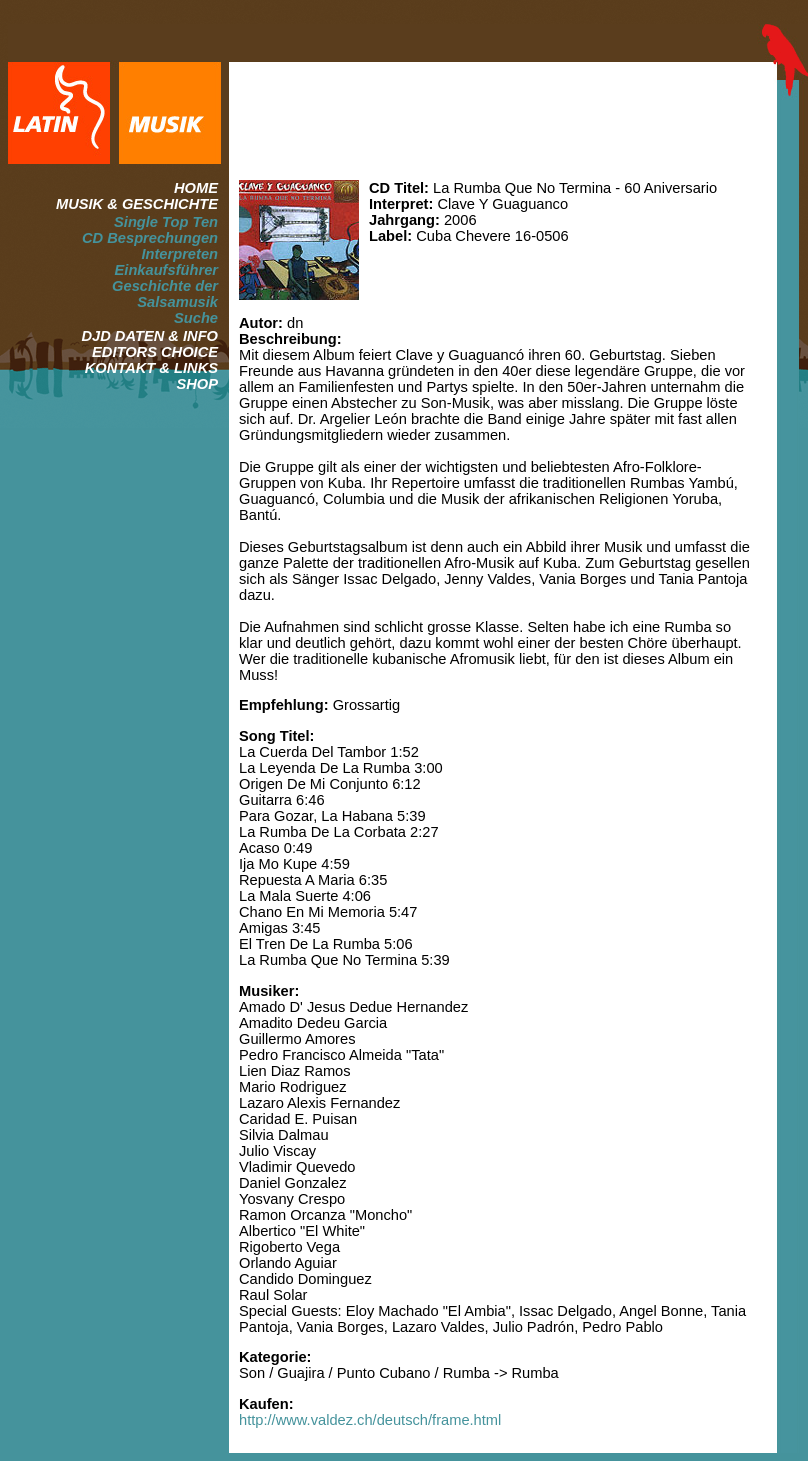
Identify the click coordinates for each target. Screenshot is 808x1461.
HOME (196, 188)
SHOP (197, 384)
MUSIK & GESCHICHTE (137, 204)
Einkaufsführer (166, 270)
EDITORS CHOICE (155, 352)
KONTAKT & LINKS (151, 368)
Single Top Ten (166, 222)
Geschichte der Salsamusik (165, 294)
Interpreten (179, 254)
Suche (196, 318)
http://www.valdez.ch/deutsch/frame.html (370, 1420)
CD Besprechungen (150, 238)
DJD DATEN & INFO (149, 336)
